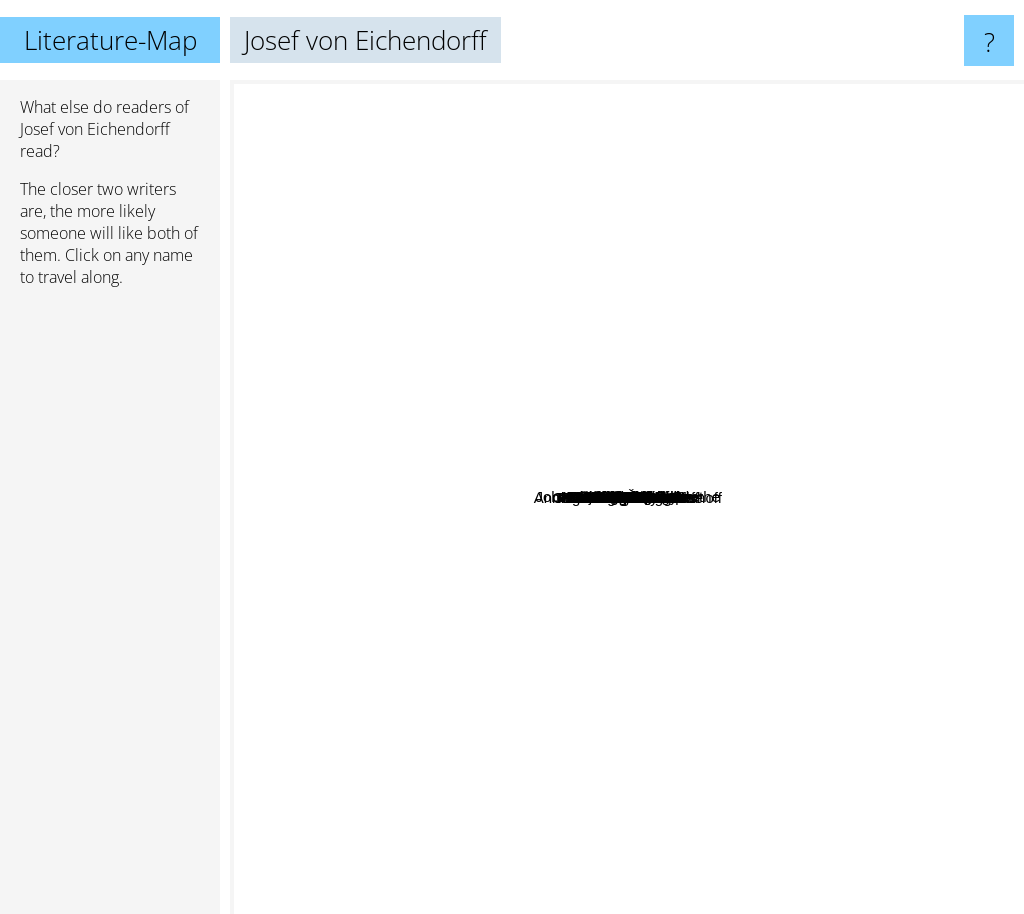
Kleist (591, 321)
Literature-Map (110, 40)
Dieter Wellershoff (494, 748)
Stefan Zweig (306, 202)
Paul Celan (467, 186)
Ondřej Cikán (506, 464)
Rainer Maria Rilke (755, 219)
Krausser (521, 632)
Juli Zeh (816, 324)
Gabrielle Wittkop (510, 381)
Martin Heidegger (701, 749)
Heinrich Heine (865, 546)
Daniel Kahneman (662, 183)
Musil (417, 670)
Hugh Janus (747, 495)
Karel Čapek (768, 526)
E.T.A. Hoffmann (814, 578)
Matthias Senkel (435, 301)
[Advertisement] (110, 609)
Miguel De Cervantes (390, 726)
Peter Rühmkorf (624, 708)
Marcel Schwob (776, 245)
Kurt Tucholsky (899, 480)
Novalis (559, 586)
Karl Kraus (550, 681)
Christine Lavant (627, 406)
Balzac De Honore (635, 842)
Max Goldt (841, 698)
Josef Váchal (548, 658)
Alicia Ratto (416, 452)
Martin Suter (727, 789)
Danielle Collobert (787, 401)
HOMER (266, 403)
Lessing (515, 312)
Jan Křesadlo (732, 629)
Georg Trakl (622, 624)
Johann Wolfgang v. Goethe (683, 455)
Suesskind (687, 322)
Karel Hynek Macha (666, 386)
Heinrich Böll (731, 302)
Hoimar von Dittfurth (633, 423)
